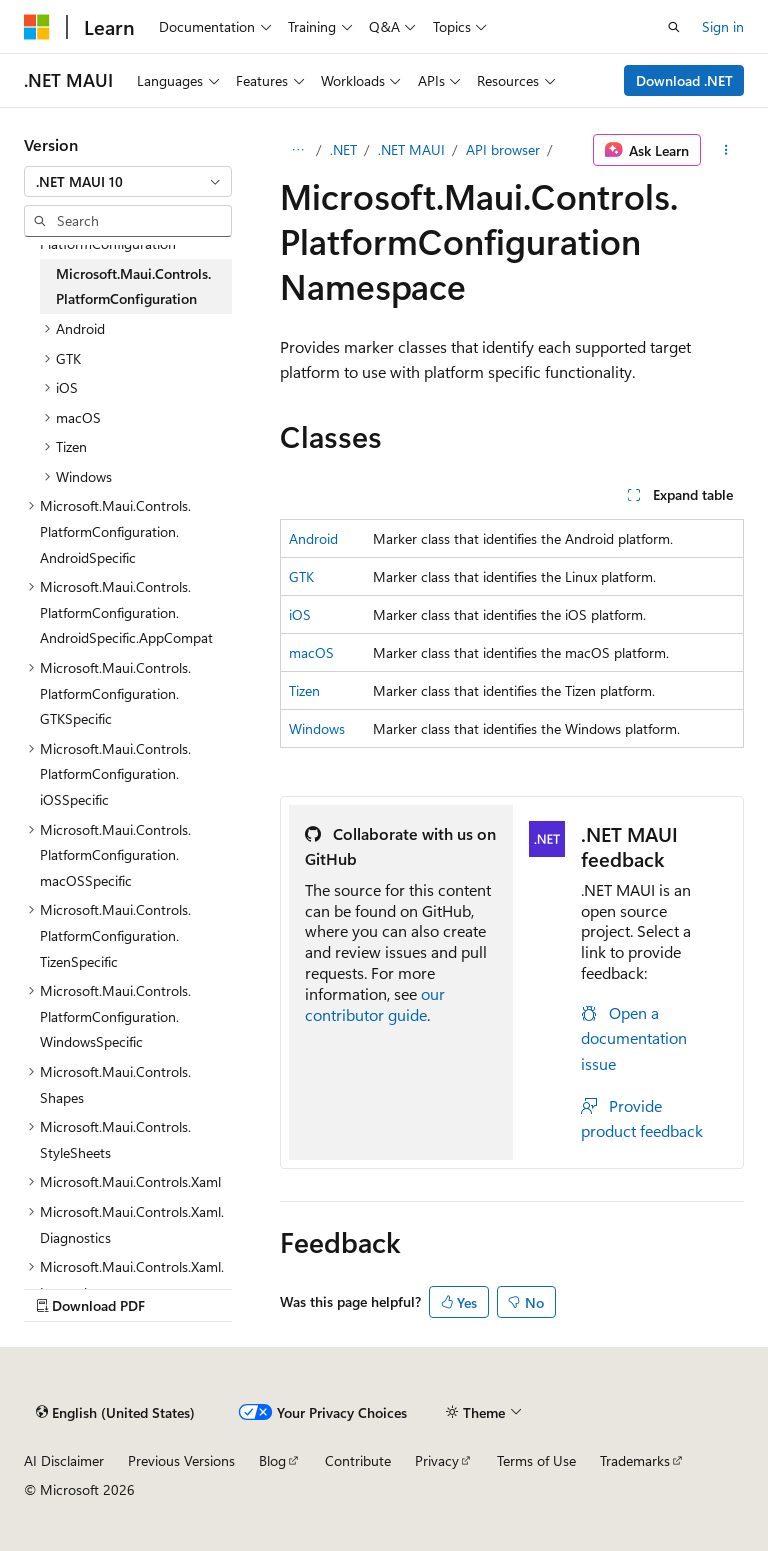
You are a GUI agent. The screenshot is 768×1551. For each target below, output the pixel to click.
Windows (317, 728)
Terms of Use (536, 1460)
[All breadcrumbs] (297, 150)
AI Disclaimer (64, 1460)
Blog (272, 1460)
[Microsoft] (37, 27)
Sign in (723, 26)
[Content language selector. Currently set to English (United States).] (115, 1412)
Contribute (358, 1460)
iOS (300, 614)
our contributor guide (375, 1004)
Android (313, 538)
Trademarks (635, 1460)
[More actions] (726, 150)
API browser (503, 149)
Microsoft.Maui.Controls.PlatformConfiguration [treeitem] (133, 286)
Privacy (437, 1460)
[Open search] (674, 27)
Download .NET (684, 80)
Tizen (304, 690)
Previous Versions (181, 1460)
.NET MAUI (411, 149)
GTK (301, 576)
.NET (343, 149)
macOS (311, 652)
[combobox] (128, 182)
